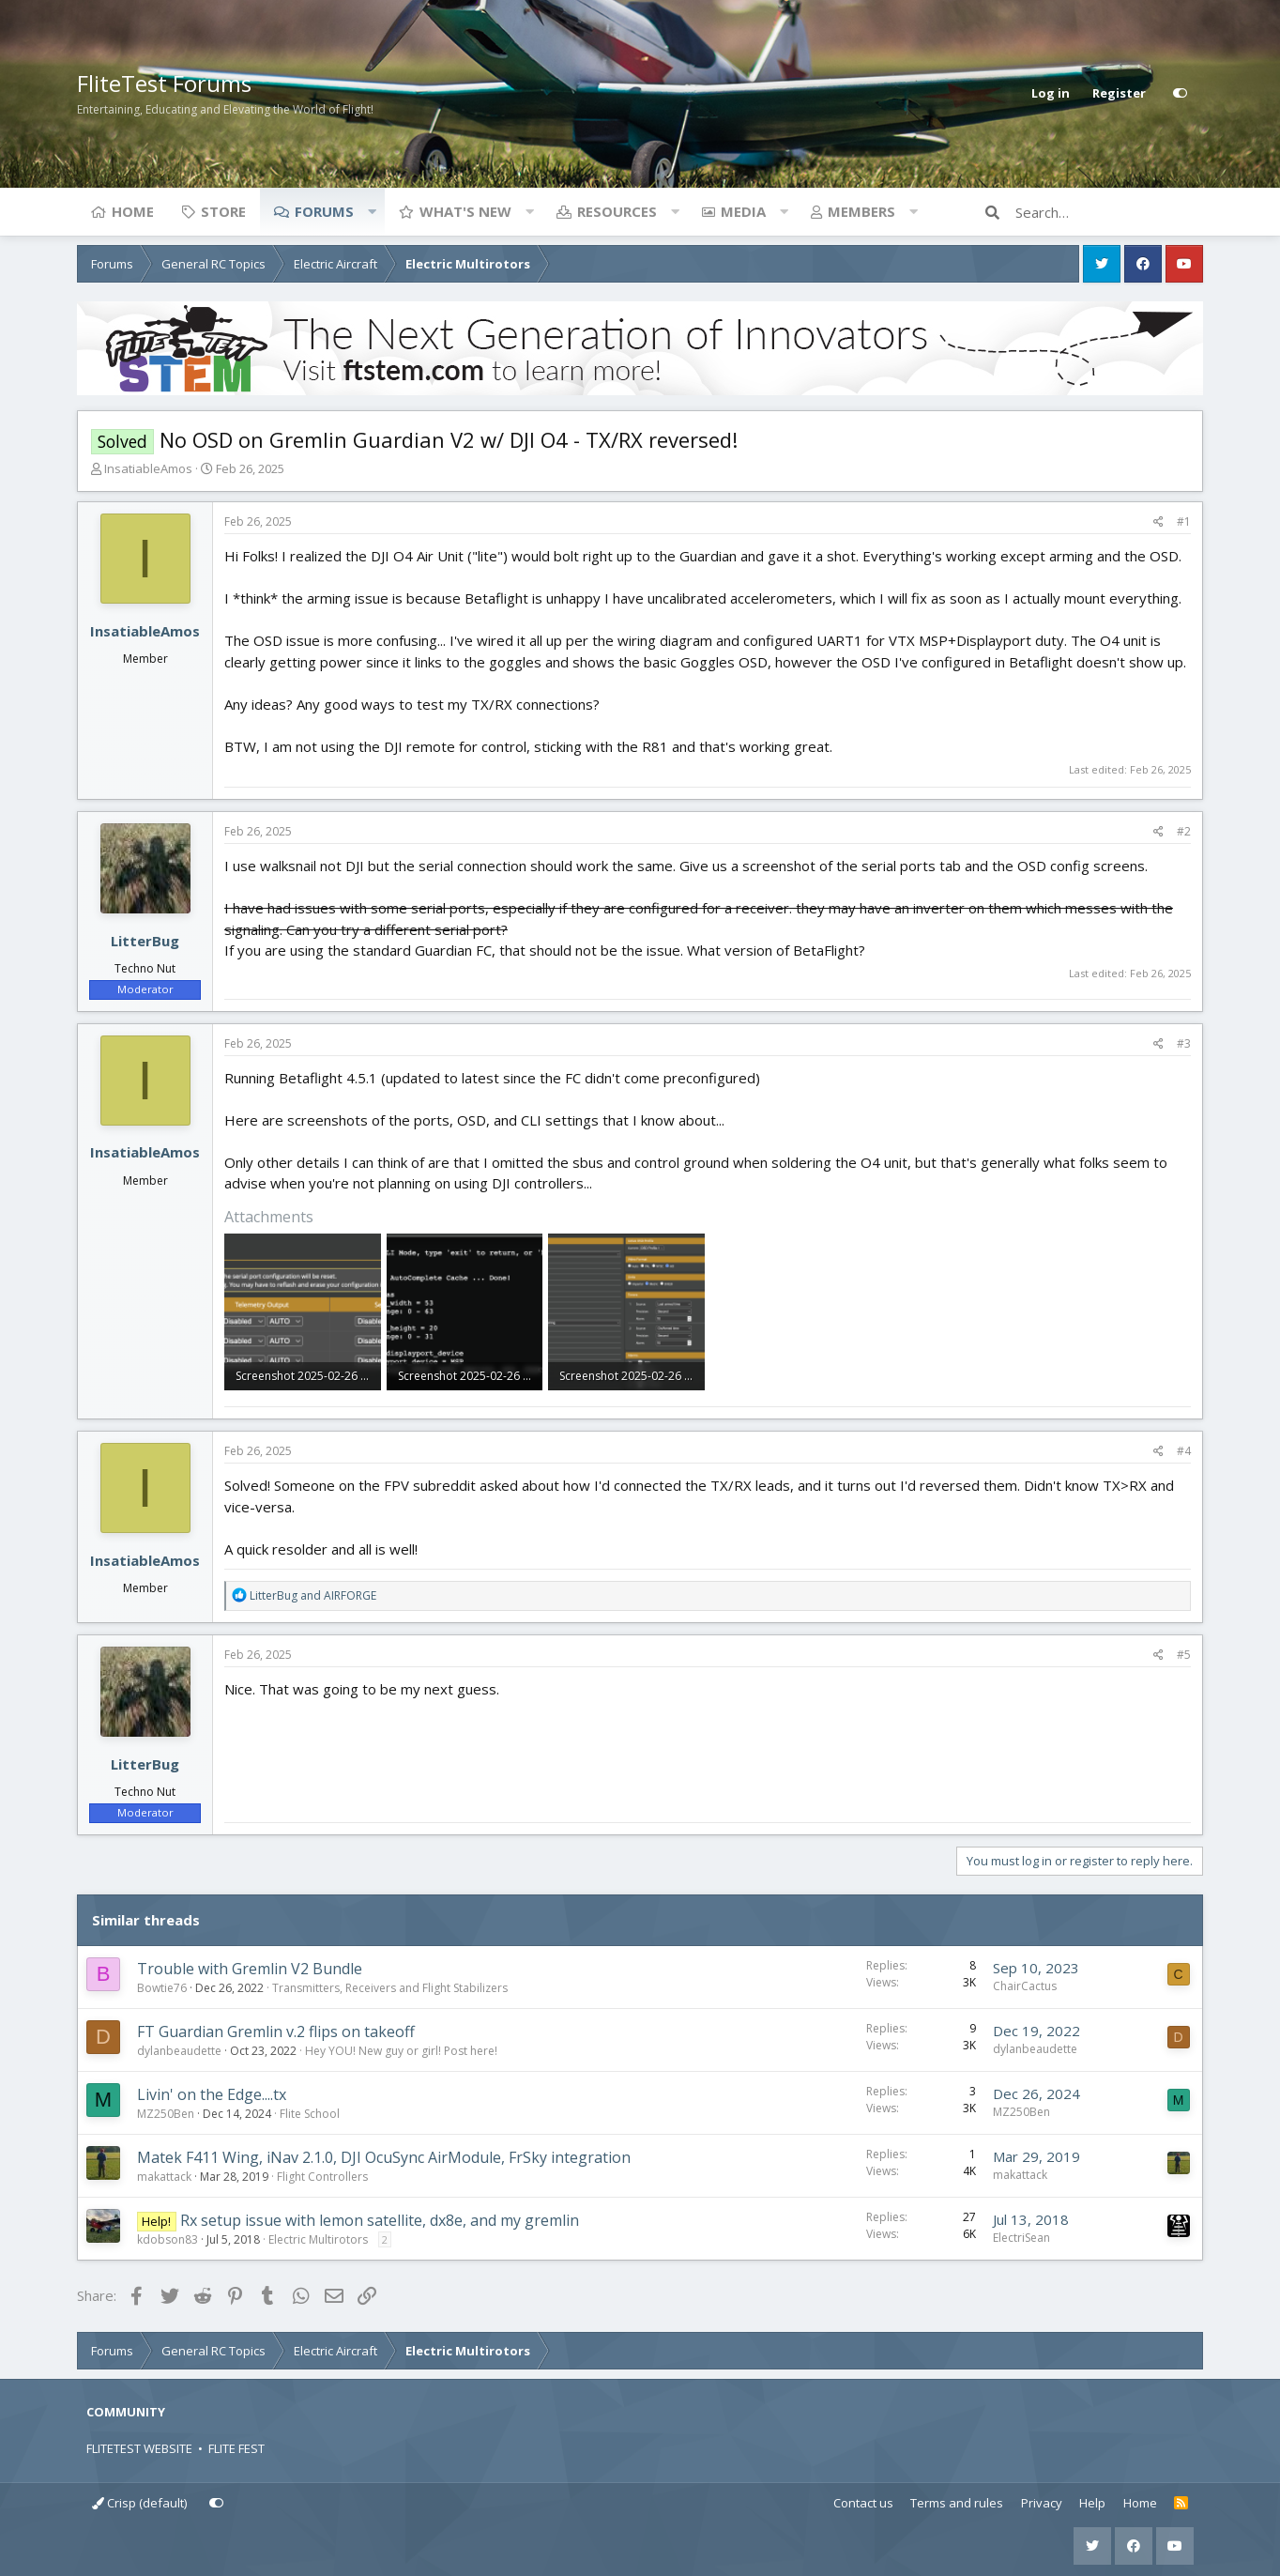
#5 (1184, 1655)
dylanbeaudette (179, 2051)
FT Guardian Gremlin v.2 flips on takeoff (276, 2031)
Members (861, 211)
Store (223, 211)
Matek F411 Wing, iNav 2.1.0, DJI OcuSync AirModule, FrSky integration (384, 2157)
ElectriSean (1021, 2238)
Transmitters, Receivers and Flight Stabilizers (390, 1988)
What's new (465, 211)
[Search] (1109, 212)
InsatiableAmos (148, 468)
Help (1092, 2502)
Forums (324, 211)
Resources (617, 211)
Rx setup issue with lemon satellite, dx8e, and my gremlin (379, 2220)
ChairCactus (1025, 1986)
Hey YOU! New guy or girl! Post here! (401, 2051)
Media (743, 211)
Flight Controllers (322, 2177)
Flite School (310, 2114)
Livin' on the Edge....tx (211, 2094)
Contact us (863, 2502)
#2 (1184, 831)
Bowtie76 (162, 1988)
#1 (1184, 521)
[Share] (1158, 522)
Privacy (1041, 2502)
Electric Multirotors (318, 2239)
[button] (371, 211)
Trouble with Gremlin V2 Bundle (249, 1968)
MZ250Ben (165, 2114)
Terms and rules (956, 2502)
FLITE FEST (236, 2448)
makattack (164, 2177)
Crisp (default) (139, 2502)
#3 (1184, 1043)
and (313, 1595)
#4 (1184, 1451)
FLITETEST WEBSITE (139, 2448)
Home (133, 211)
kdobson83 (167, 2239)
